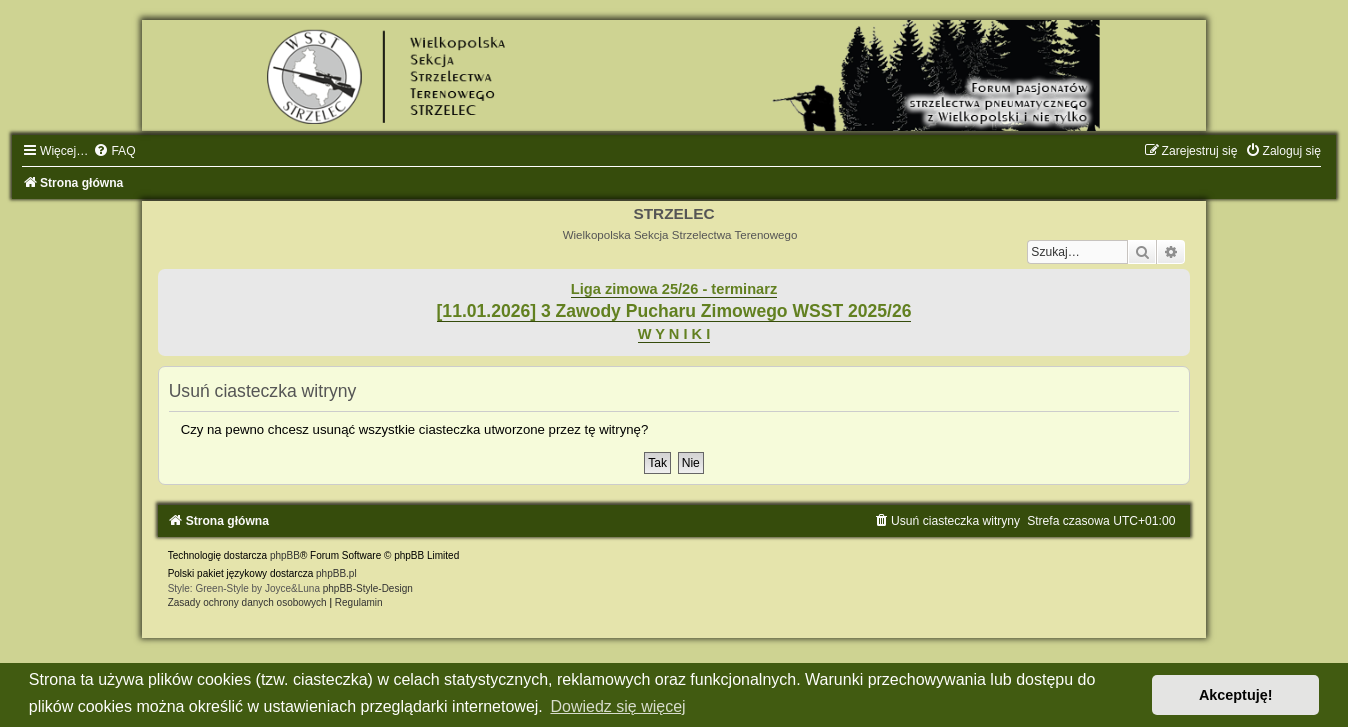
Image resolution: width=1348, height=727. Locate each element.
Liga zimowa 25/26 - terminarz (674, 289)
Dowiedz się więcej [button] (617, 706)
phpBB (285, 555)
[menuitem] (114, 151)
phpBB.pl (336, 573)
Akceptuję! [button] (1236, 695)
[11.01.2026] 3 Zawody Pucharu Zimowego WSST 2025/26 (674, 311)
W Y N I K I (674, 334)
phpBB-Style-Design (368, 588)
